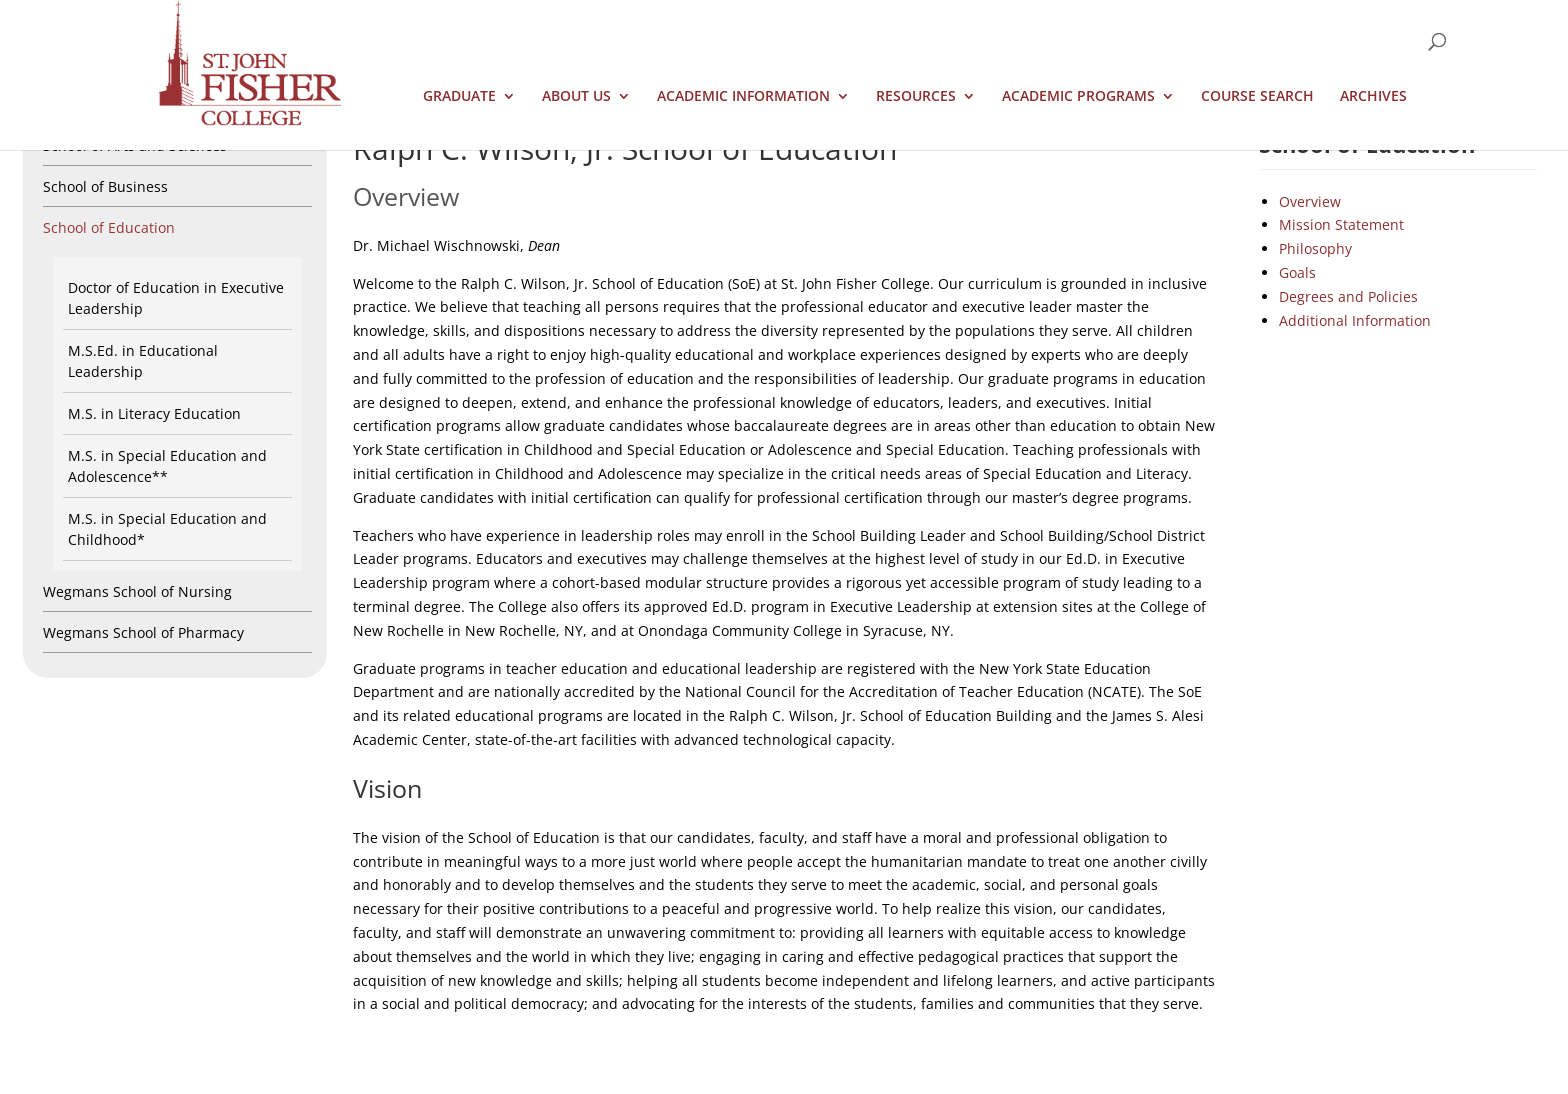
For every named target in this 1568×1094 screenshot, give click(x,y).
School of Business (105, 186)
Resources (916, 97)
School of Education (109, 227)
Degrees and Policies (1348, 296)
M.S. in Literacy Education (154, 413)
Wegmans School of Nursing (137, 591)
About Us (576, 97)
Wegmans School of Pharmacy (143, 632)
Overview (1310, 201)
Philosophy (1315, 248)
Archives (1373, 97)
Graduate (459, 97)
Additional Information (1355, 320)
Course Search (1257, 97)
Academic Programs (1078, 97)
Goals (1297, 272)
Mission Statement (1341, 224)
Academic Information (743, 97)
